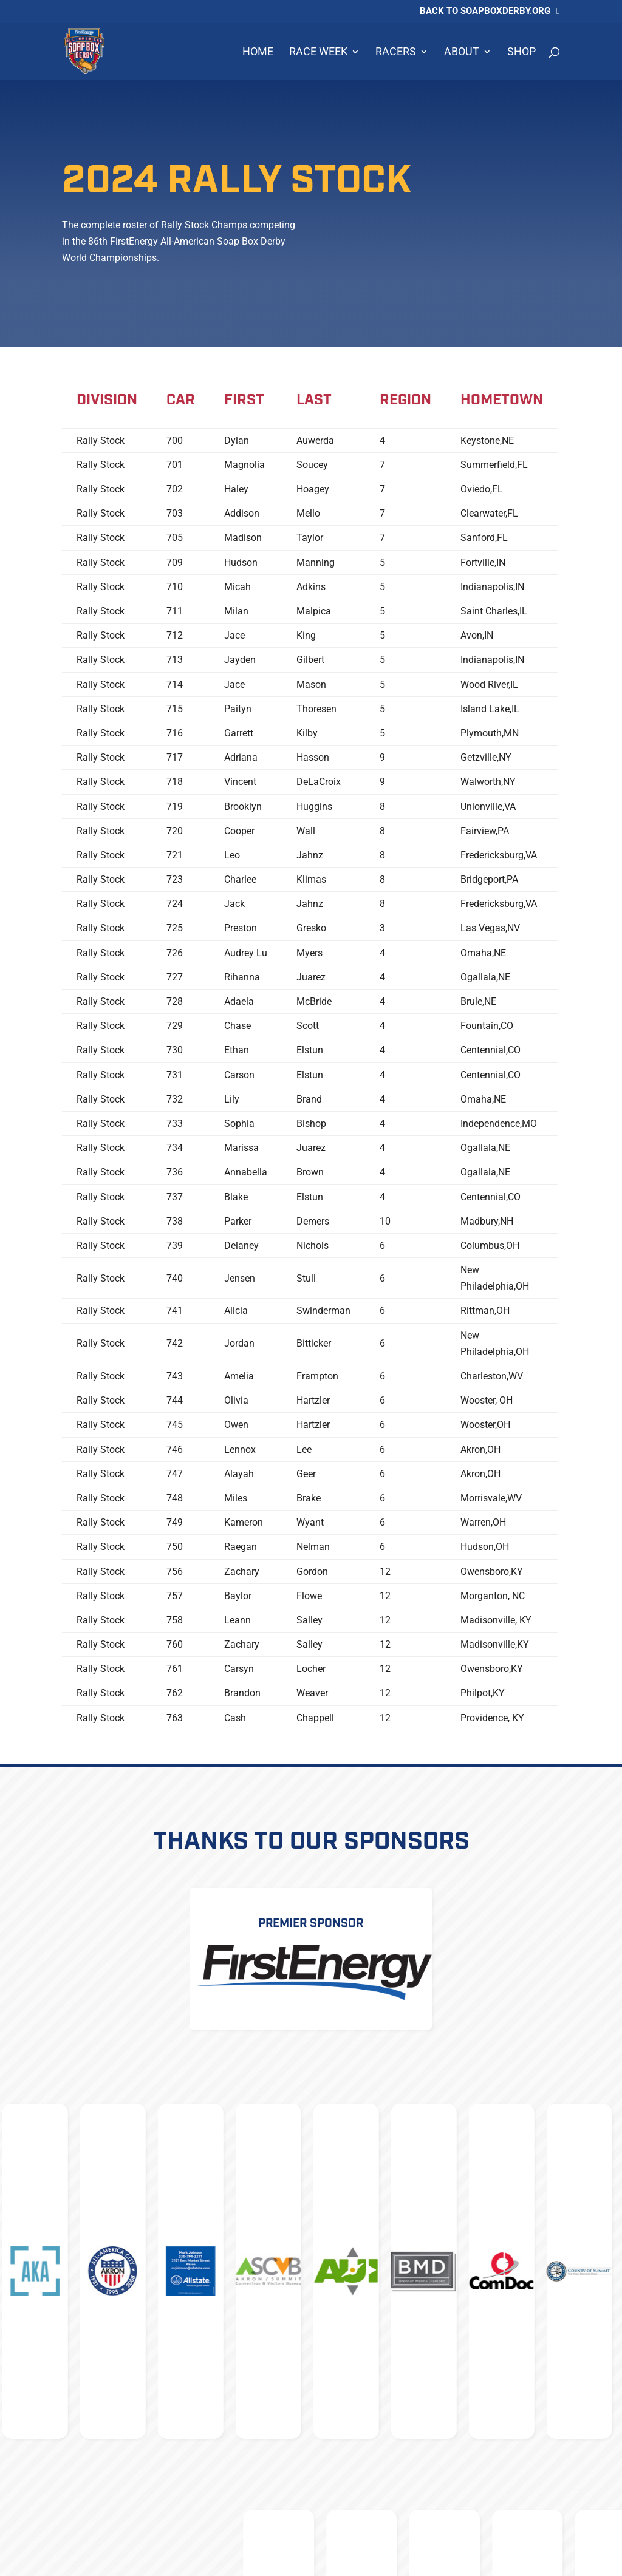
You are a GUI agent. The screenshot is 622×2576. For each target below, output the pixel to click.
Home (257, 52)
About (461, 52)
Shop (521, 52)
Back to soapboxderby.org (485, 11)
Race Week (318, 52)
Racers (395, 52)
